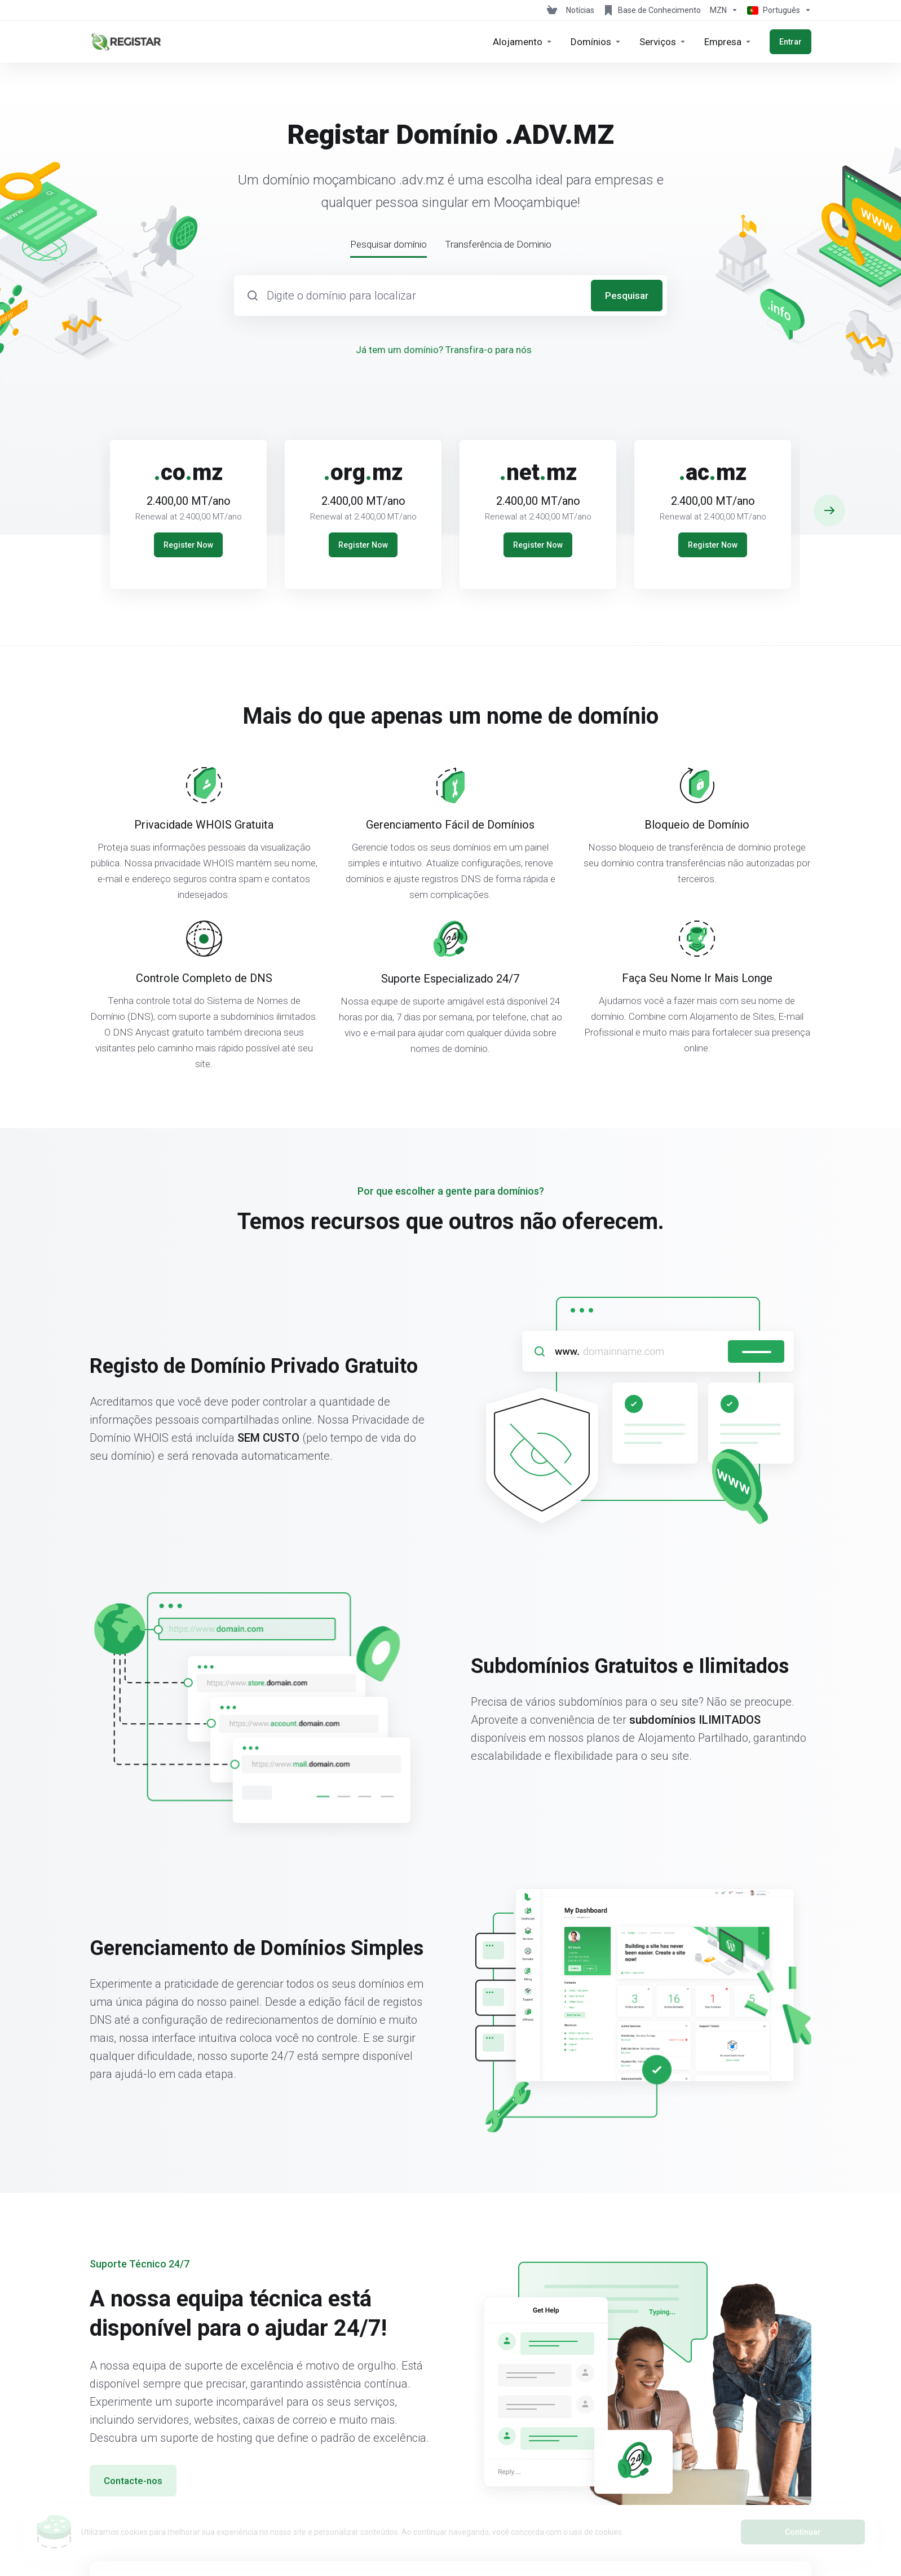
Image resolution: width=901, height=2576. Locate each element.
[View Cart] (552, 10)
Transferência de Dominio (498, 244)
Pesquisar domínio (388, 244)
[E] (450, 505)
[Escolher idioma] (777, 10)
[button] (829, 510)
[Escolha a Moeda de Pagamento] (724, 10)
